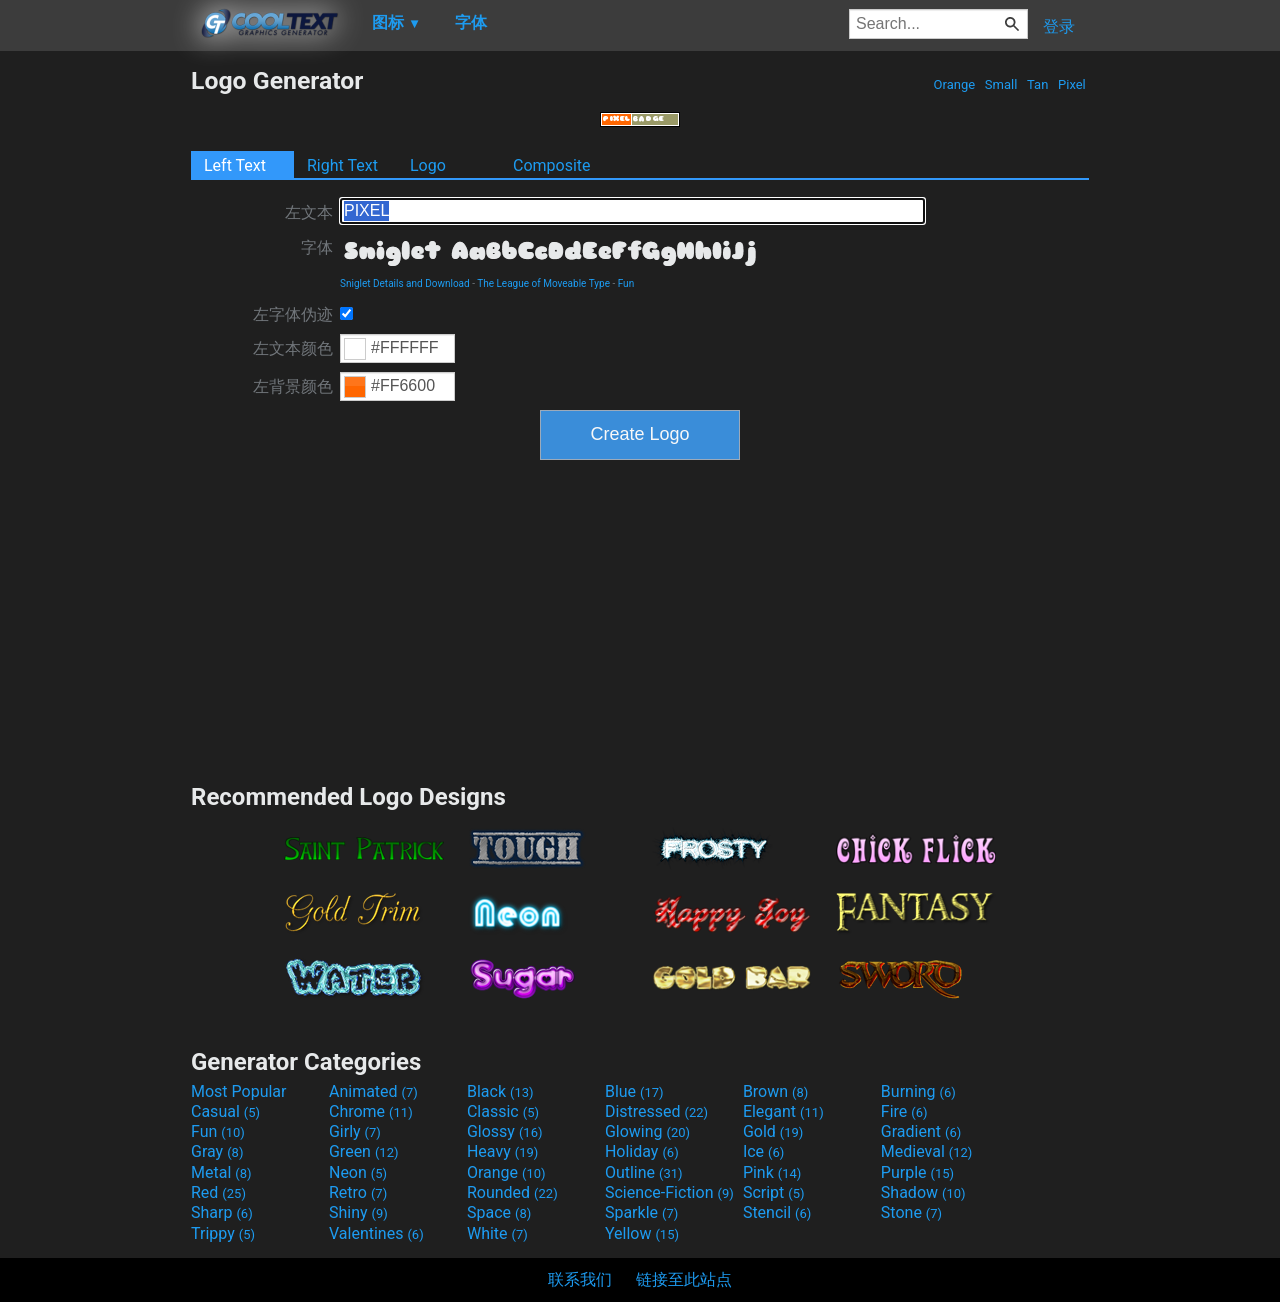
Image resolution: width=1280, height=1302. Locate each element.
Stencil (777, 1212)
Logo (428, 165)
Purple (917, 1172)
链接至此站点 (684, 1279)
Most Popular (239, 1091)
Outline (644, 1172)
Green (364, 1151)
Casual (225, 1111)
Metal (221, 1172)
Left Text (235, 165)
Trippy (223, 1233)
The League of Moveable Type (543, 283)
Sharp (222, 1212)
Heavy (502, 1151)
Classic (503, 1111)
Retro (358, 1192)
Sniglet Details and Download (405, 283)
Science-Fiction (669, 1192)
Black (500, 1091)
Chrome (371, 1111)
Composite (552, 165)
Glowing (647, 1131)
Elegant (783, 1111)
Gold (773, 1131)
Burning (918, 1091)
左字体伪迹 (293, 314)
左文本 (309, 212)
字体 (317, 247)
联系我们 (580, 1279)
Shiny (358, 1212)
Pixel (1072, 84)
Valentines (376, 1233)
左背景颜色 (293, 386)
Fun (626, 283)
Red (218, 1192)
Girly (355, 1131)
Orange (954, 84)
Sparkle (641, 1212)
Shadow (923, 1192)
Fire (904, 1111)
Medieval (927, 1151)
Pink (772, 1172)
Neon (358, 1172)
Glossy (505, 1131)
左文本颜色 (293, 348)
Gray (217, 1151)
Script (774, 1192)
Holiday (642, 1151)
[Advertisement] (95, 366)
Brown (775, 1091)
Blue (634, 1091)
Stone (911, 1212)
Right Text (342, 165)
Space (499, 1212)
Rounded (512, 1192)
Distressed (656, 1111)
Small (1001, 84)
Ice (763, 1151)
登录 (1059, 26)
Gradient (921, 1131)
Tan (1038, 84)
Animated (373, 1091)
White (497, 1233)
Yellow (642, 1233)
